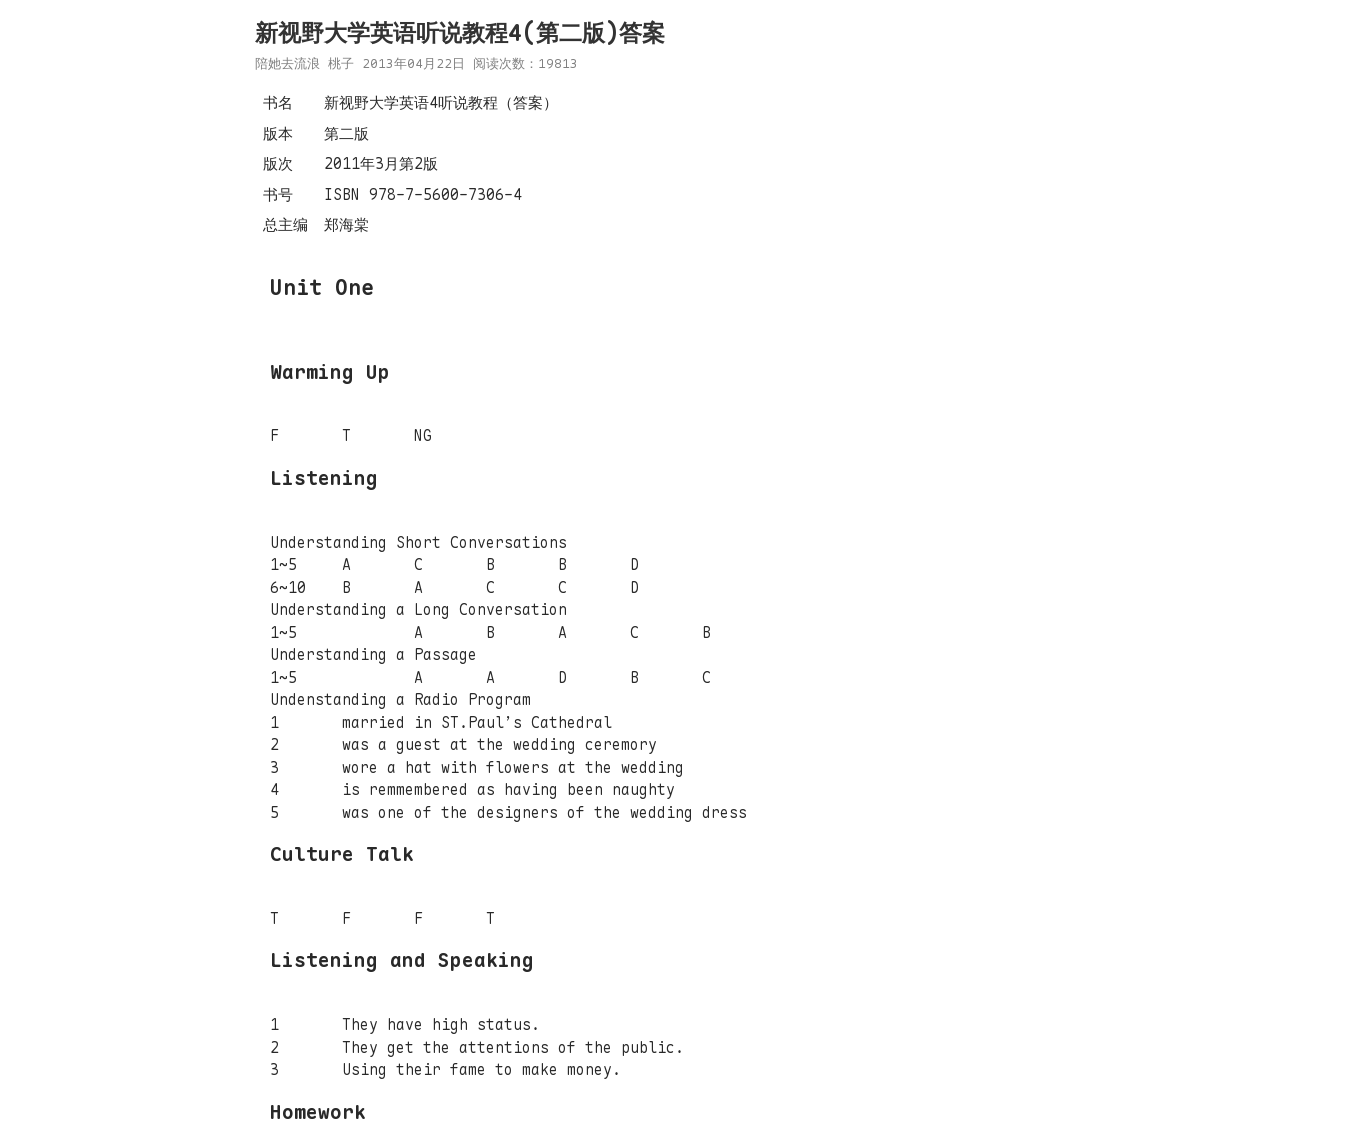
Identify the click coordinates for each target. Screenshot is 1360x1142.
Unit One (322, 287)
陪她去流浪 (287, 63)
